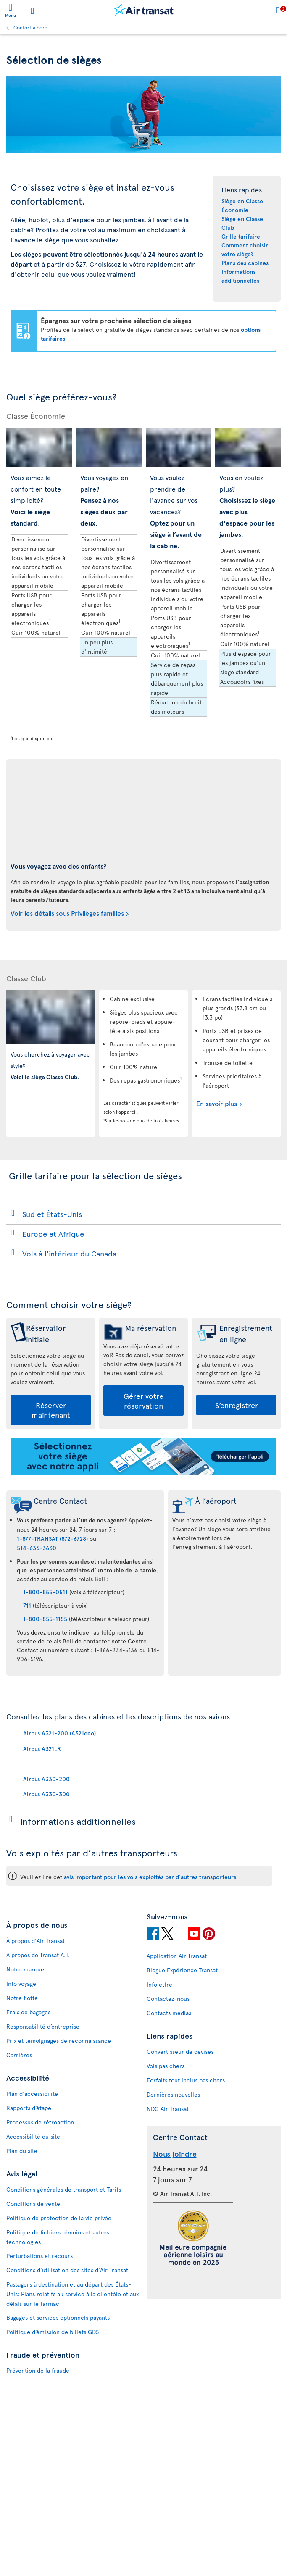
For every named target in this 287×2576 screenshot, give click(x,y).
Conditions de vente (33, 2204)
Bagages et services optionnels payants (58, 2317)
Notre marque (25, 1969)
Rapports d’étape (28, 2108)
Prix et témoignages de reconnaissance (58, 2041)
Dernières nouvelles (173, 2094)
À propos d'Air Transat (35, 1941)
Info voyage (21, 1983)
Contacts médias (169, 2013)
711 (27, 1605)
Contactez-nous (168, 1999)
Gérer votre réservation (143, 1401)
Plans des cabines (245, 263)
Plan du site (21, 2151)
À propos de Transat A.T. (38, 1955)
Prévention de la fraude (37, 2370)
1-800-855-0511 (45, 1592)
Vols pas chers (165, 2066)
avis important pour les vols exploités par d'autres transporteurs (150, 1877)
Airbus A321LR (42, 1749)
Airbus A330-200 (46, 1779)
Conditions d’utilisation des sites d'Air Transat (67, 2270)
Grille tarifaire (240, 236)
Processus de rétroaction (40, 2122)
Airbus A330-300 (46, 1794)
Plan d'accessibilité (32, 2094)
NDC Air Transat (168, 2109)
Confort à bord (30, 27)
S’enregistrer (236, 1405)
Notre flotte (22, 1998)
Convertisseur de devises (180, 2052)
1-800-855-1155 (45, 1619)
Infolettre (159, 1984)
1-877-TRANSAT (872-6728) (52, 1539)
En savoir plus (216, 1103)
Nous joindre (175, 2153)
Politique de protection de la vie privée (58, 2218)
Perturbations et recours (39, 2256)
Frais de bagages (28, 2012)
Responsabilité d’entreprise (42, 2026)
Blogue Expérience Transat (182, 1970)
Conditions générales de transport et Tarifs (63, 2189)
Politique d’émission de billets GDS (52, 2332)
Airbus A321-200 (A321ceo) (59, 1733)
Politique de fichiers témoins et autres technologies (57, 2237)
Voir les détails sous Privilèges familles (67, 912)
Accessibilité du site (33, 2136)
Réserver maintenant (51, 1410)
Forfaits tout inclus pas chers (186, 2080)
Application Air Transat (177, 1956)
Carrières (19, 2055)
